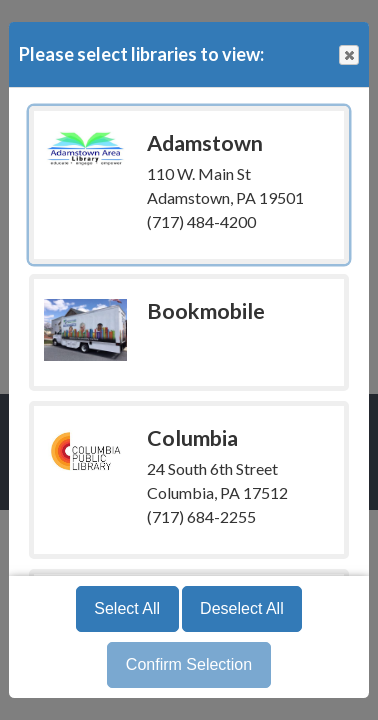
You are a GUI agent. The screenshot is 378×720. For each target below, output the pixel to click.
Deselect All (242, 608)
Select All (127, 608)
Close (348, 55)
